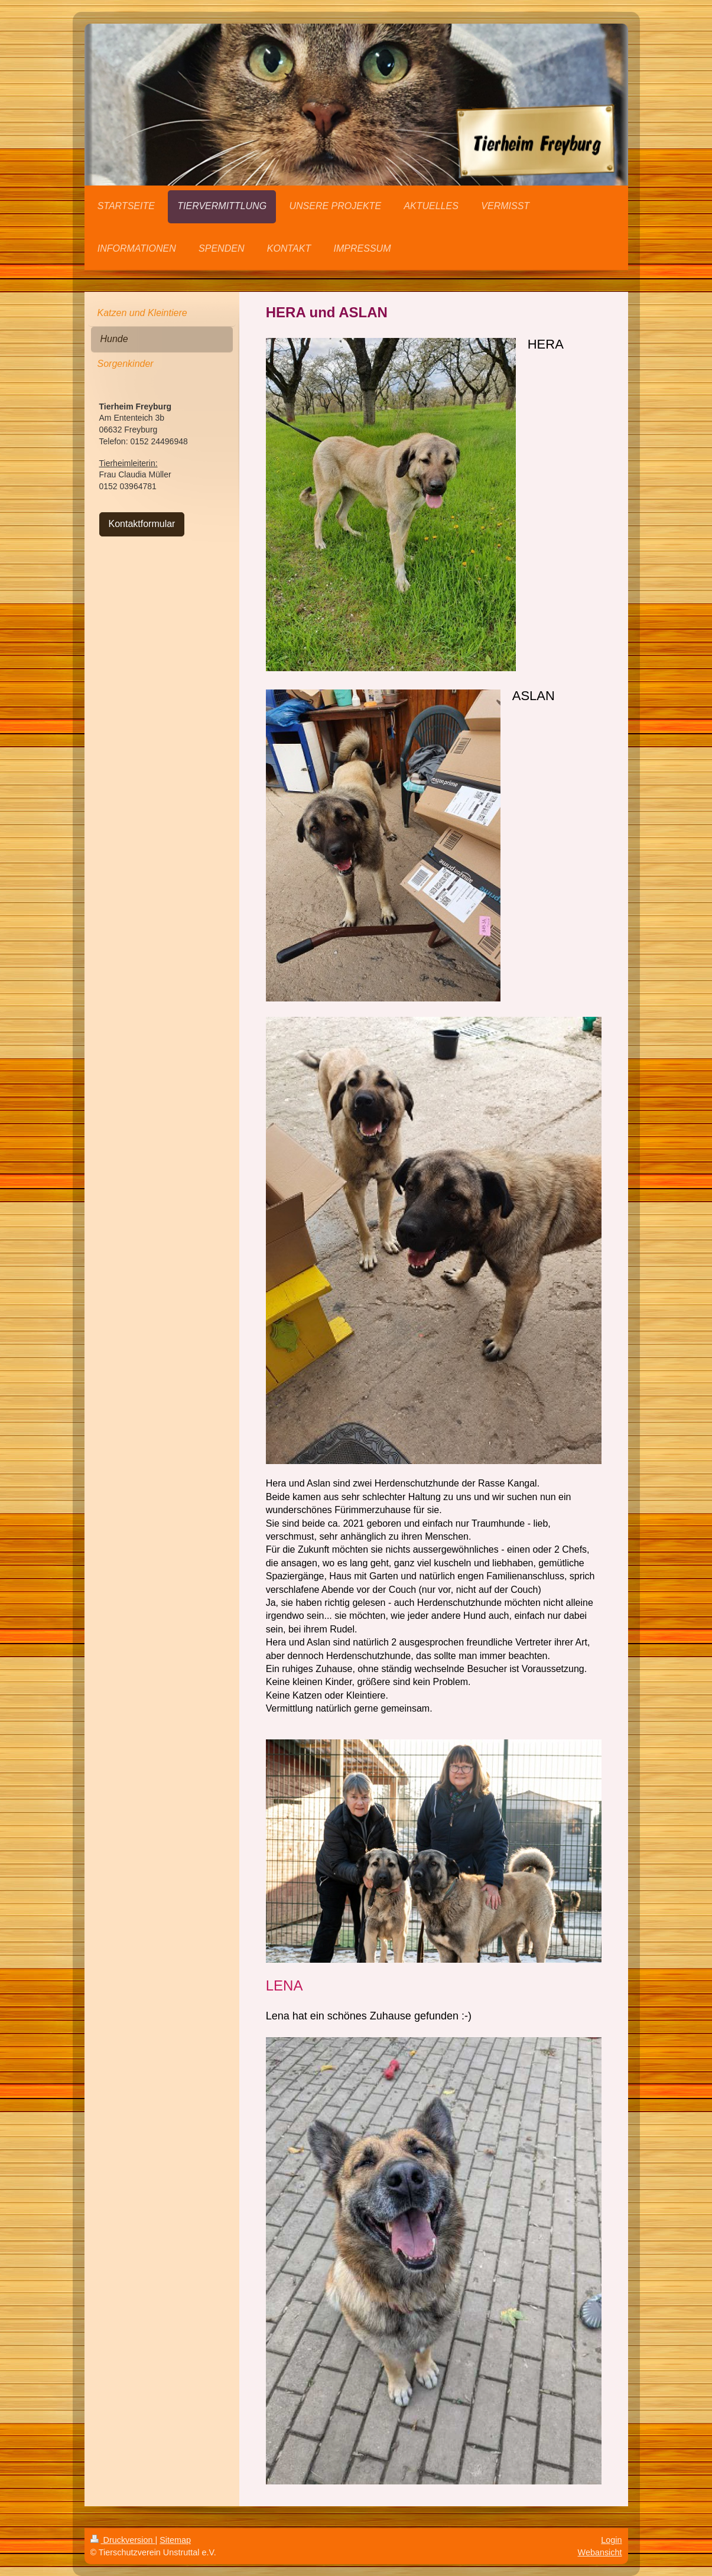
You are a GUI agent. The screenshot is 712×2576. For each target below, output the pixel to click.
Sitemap (175, 2540)
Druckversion (122, 2540)
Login (611, 2540)
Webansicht (600, 2552)
